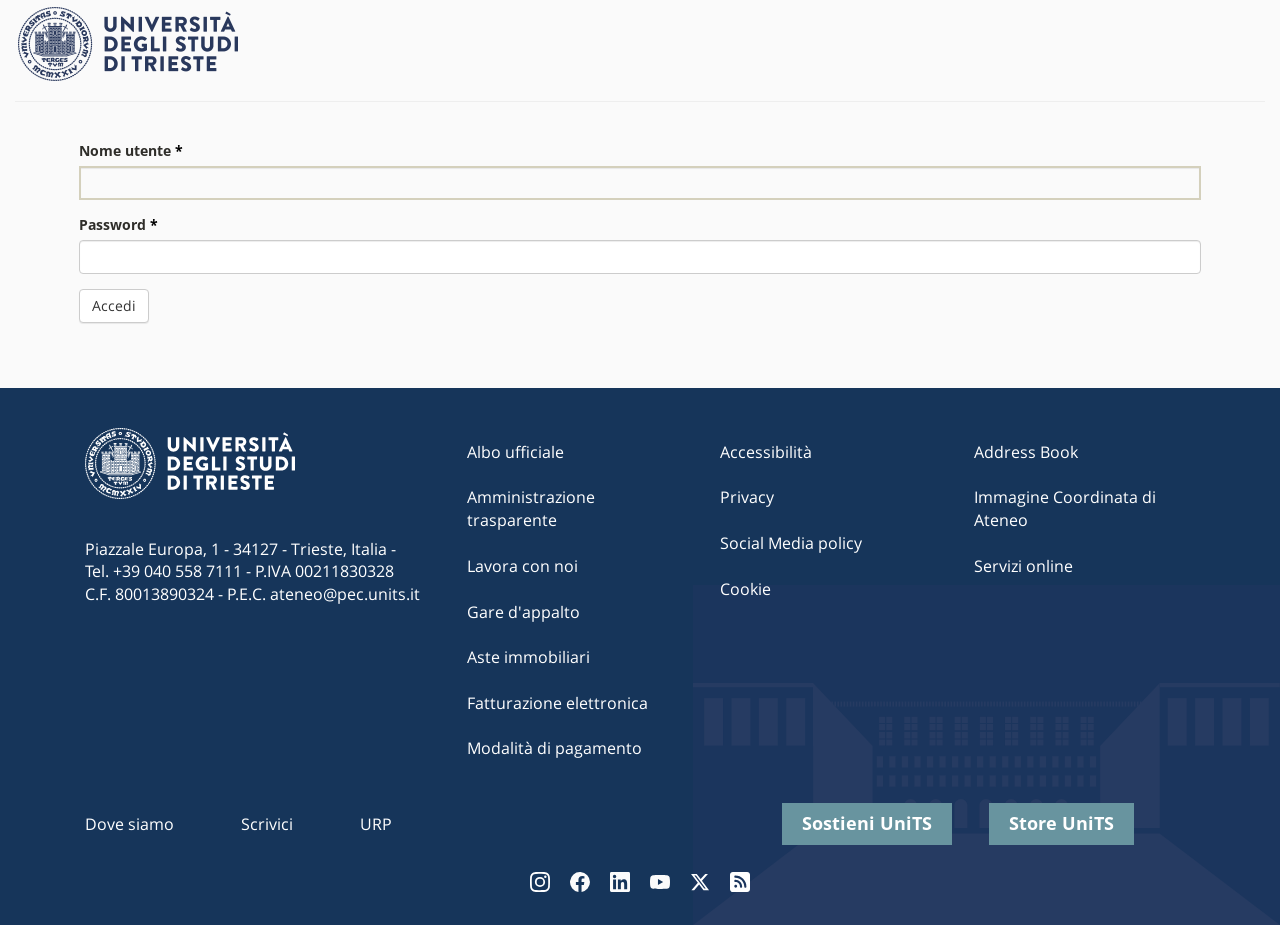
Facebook (580, 882)
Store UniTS (1061, 823)
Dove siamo (129, 824)
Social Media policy (791, 543)
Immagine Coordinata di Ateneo (1065, 508)
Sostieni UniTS (867, 823)
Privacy (747, 497)
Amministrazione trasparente (531, 508)
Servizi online (1023, 566)
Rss (740, 882)
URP (376, 824)
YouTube (660, 882)
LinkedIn (620, 882)
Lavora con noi (522, 566)
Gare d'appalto (523, 612)
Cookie (745, 589)
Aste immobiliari (528, 657)
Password (118, 224)
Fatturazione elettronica (557, 703)
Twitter (700, 882)
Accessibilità (766, 452)
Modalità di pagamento (554, 748)
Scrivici (267, 824)
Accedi (114, 305)
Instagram (540, 882)
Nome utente (131, 150)
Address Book (1026, 452)
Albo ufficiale (515, 452)
